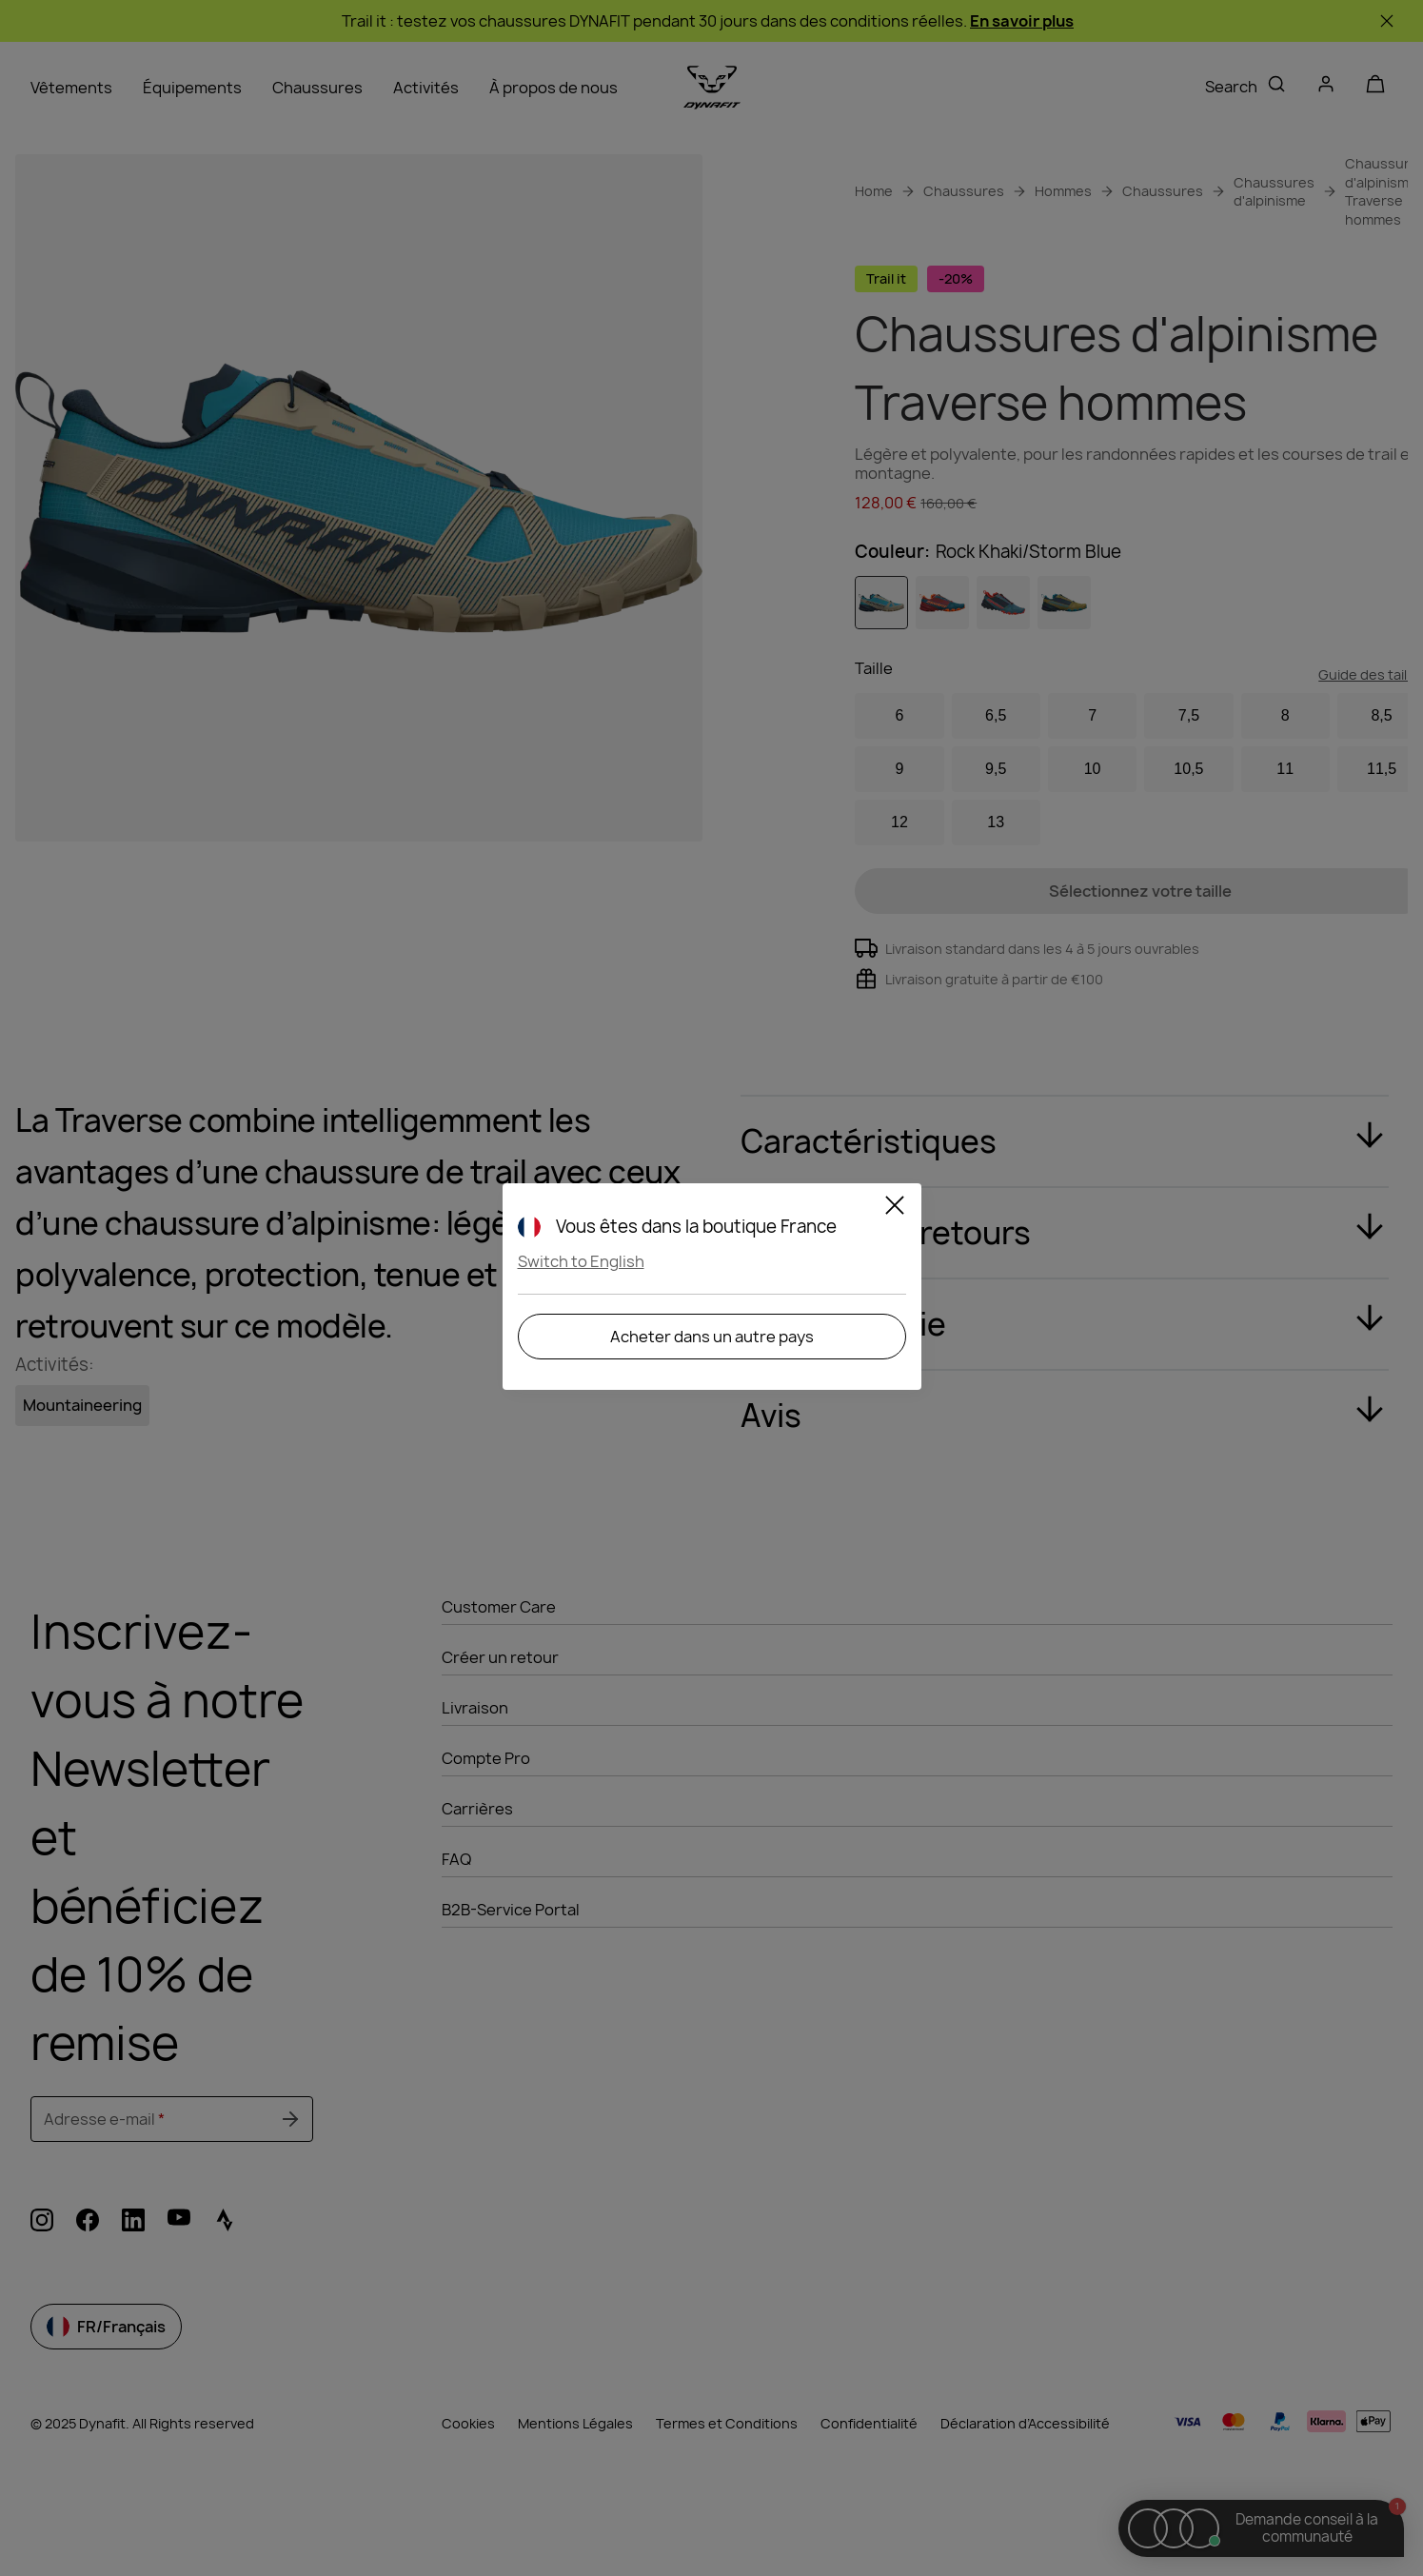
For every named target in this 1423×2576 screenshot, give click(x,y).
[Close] (895, 1208)
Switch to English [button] (581, 1261)
